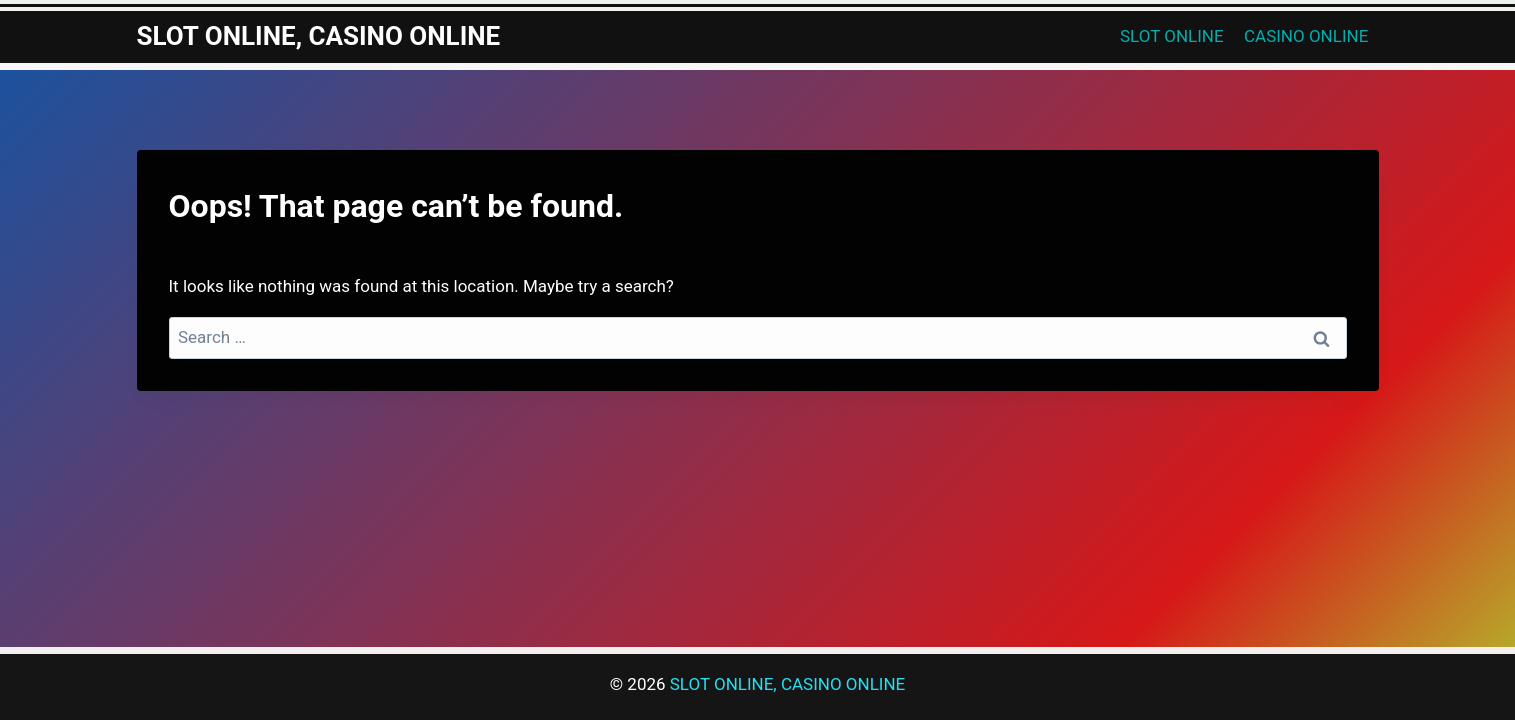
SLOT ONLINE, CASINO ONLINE (787, 684)
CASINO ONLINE (1306, 36)
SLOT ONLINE (1172, 36)
